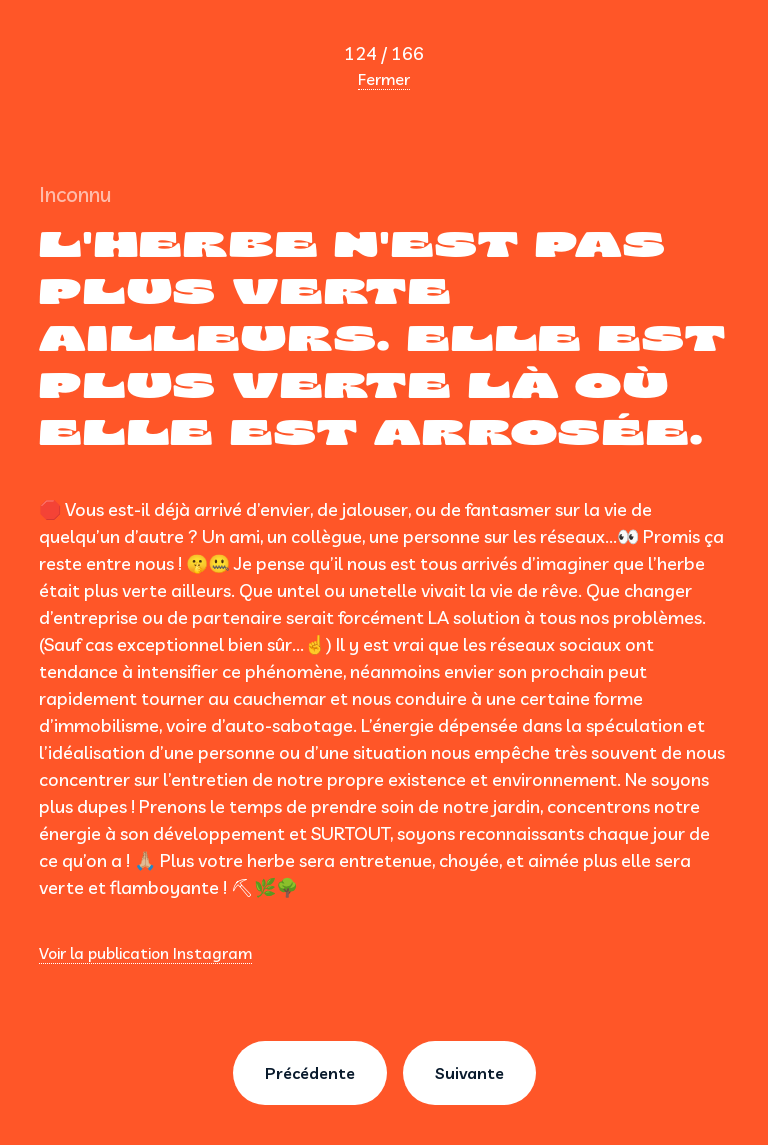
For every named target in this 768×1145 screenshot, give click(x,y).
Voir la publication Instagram (145, 953)
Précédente (310, 1073)
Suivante (469, 1073)
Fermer (384, 79)
